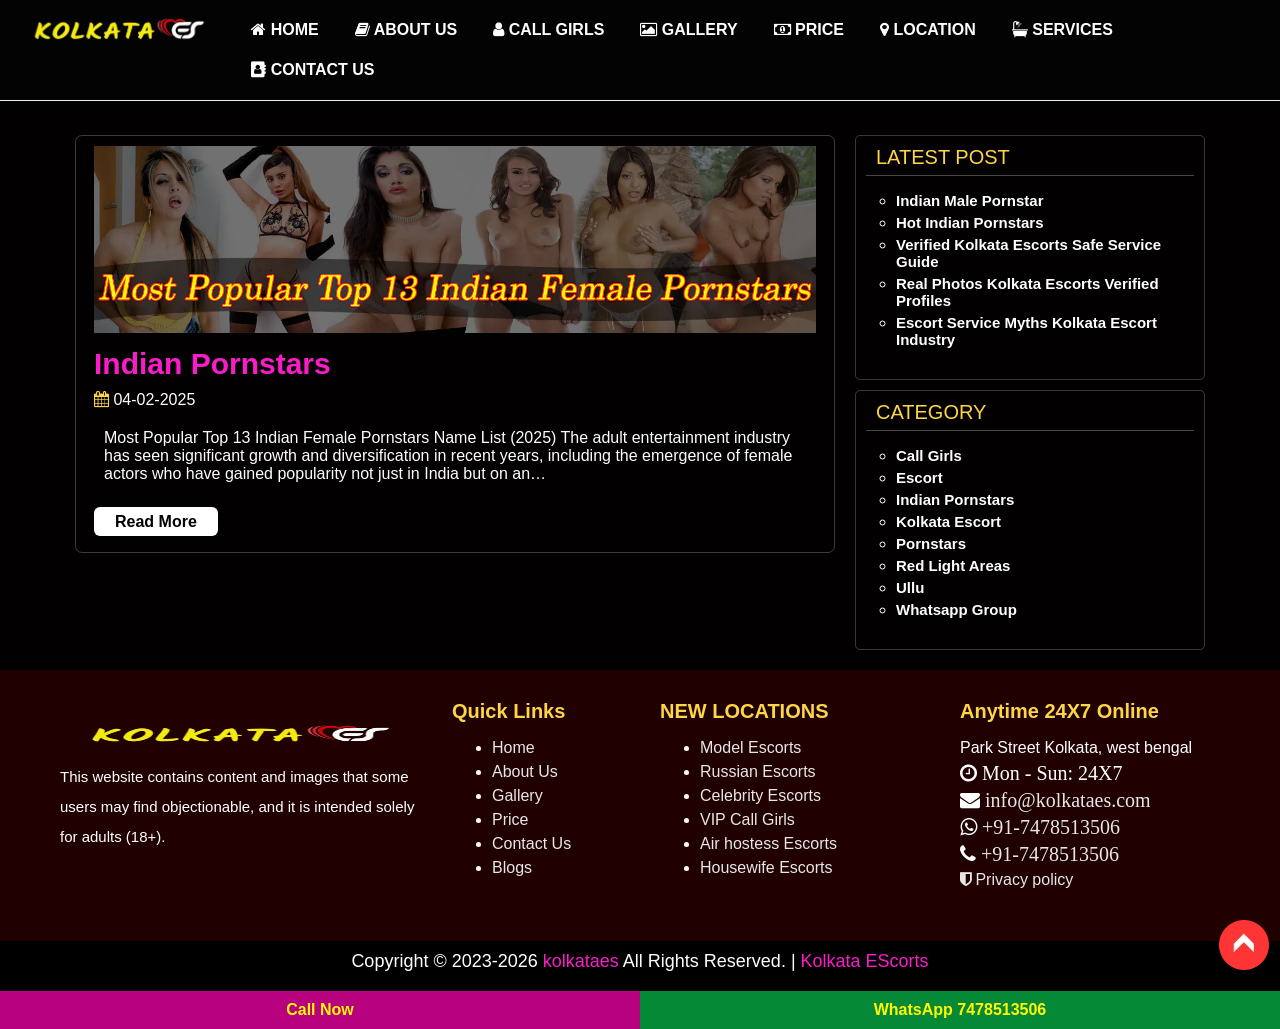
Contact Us (312, 69)
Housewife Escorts (766, 867)
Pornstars (931, 543)
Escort (919, 477)
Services (1062, 29)
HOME (284, 29)
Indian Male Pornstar (970, 200)
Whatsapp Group (956, 609)
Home (513, 747)
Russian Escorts (758, 771)
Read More (156, 521)
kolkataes (581, 961)
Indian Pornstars (212, 363)
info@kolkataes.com (1068, 800)
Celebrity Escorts (760, 795)
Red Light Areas (953, 565)
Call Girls (548, 29)
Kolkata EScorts (865, 961)
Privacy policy (1016, 879)
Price (809, 29)
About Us (406, 29)
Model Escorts (750, 747)
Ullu (910, 587)
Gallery (688, 29)
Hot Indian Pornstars (970, 222)
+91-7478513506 (1048, 827)
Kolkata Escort (948, 521)
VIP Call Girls (747, 819)
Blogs (512, 867)
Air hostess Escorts (768, 843)
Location (928, 29)
